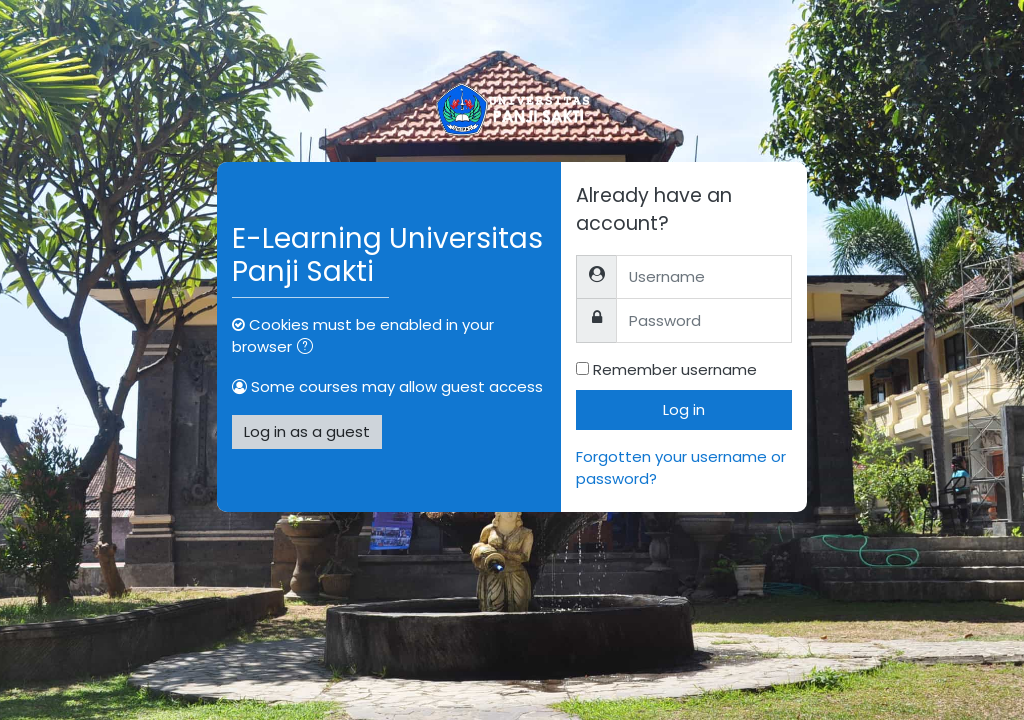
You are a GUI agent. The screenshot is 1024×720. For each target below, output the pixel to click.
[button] (309, 348)
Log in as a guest (307, 431)
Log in (684, 409)
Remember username (675, 369)
